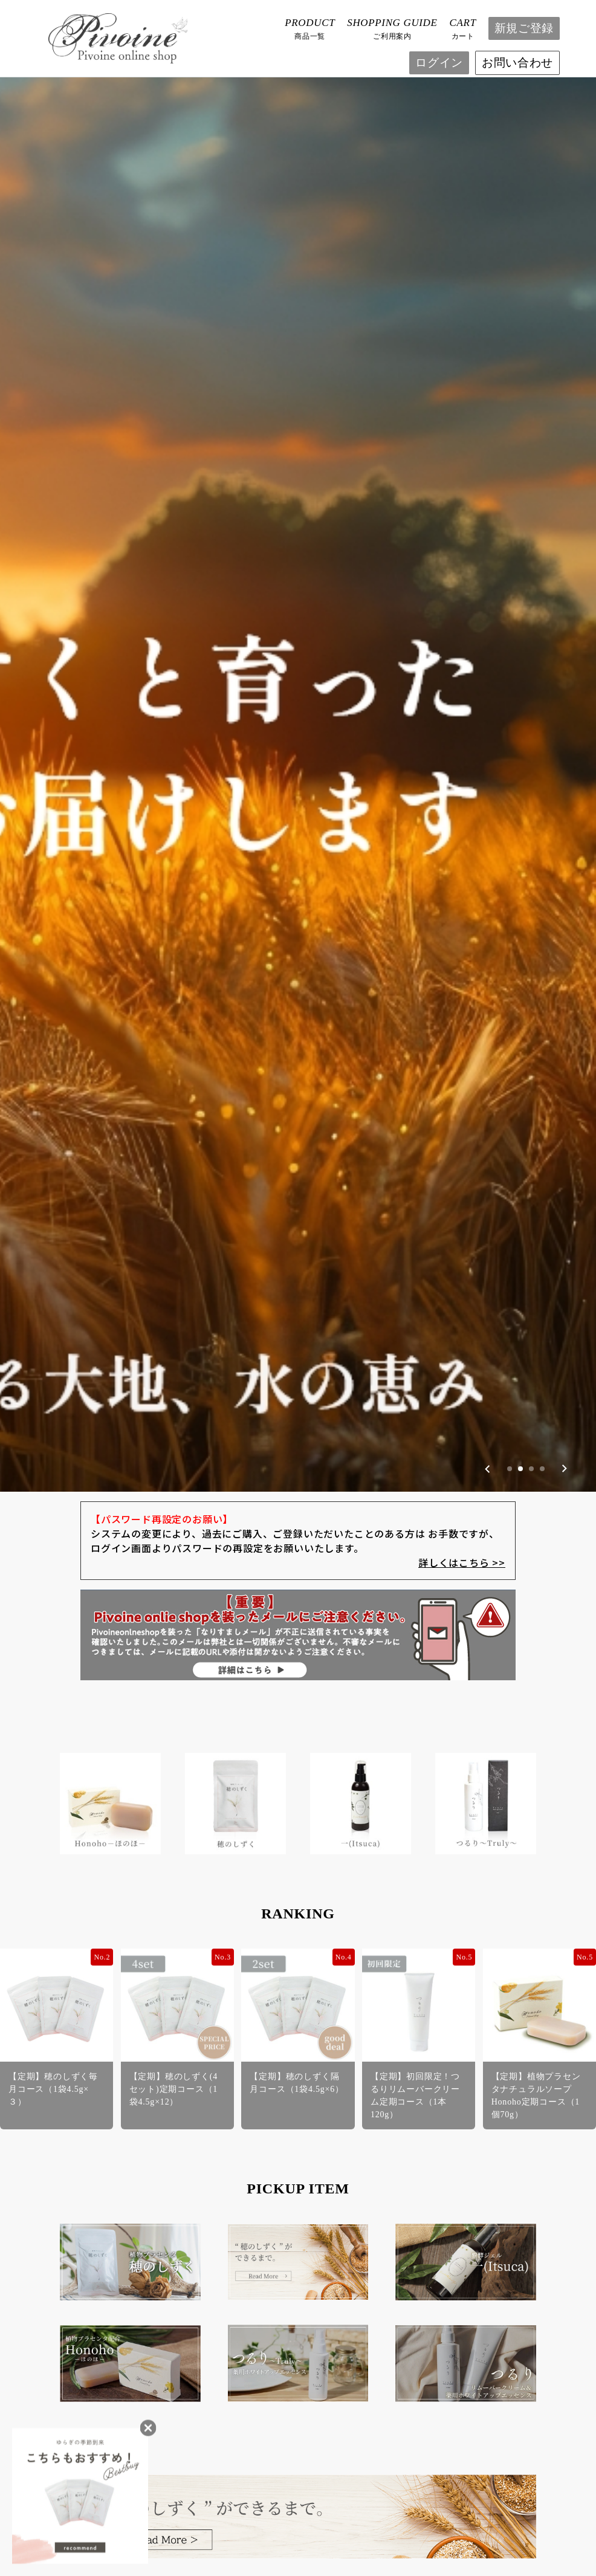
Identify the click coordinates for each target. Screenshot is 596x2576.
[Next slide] (564, 1066)
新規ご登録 (524, 28)
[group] (298, 544)
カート (463, 27)
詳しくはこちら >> (461, 1160)
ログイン (439, 62)
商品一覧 (310, 27)
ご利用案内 (392, 27)
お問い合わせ (517, 62)
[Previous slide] (487, 1066)
